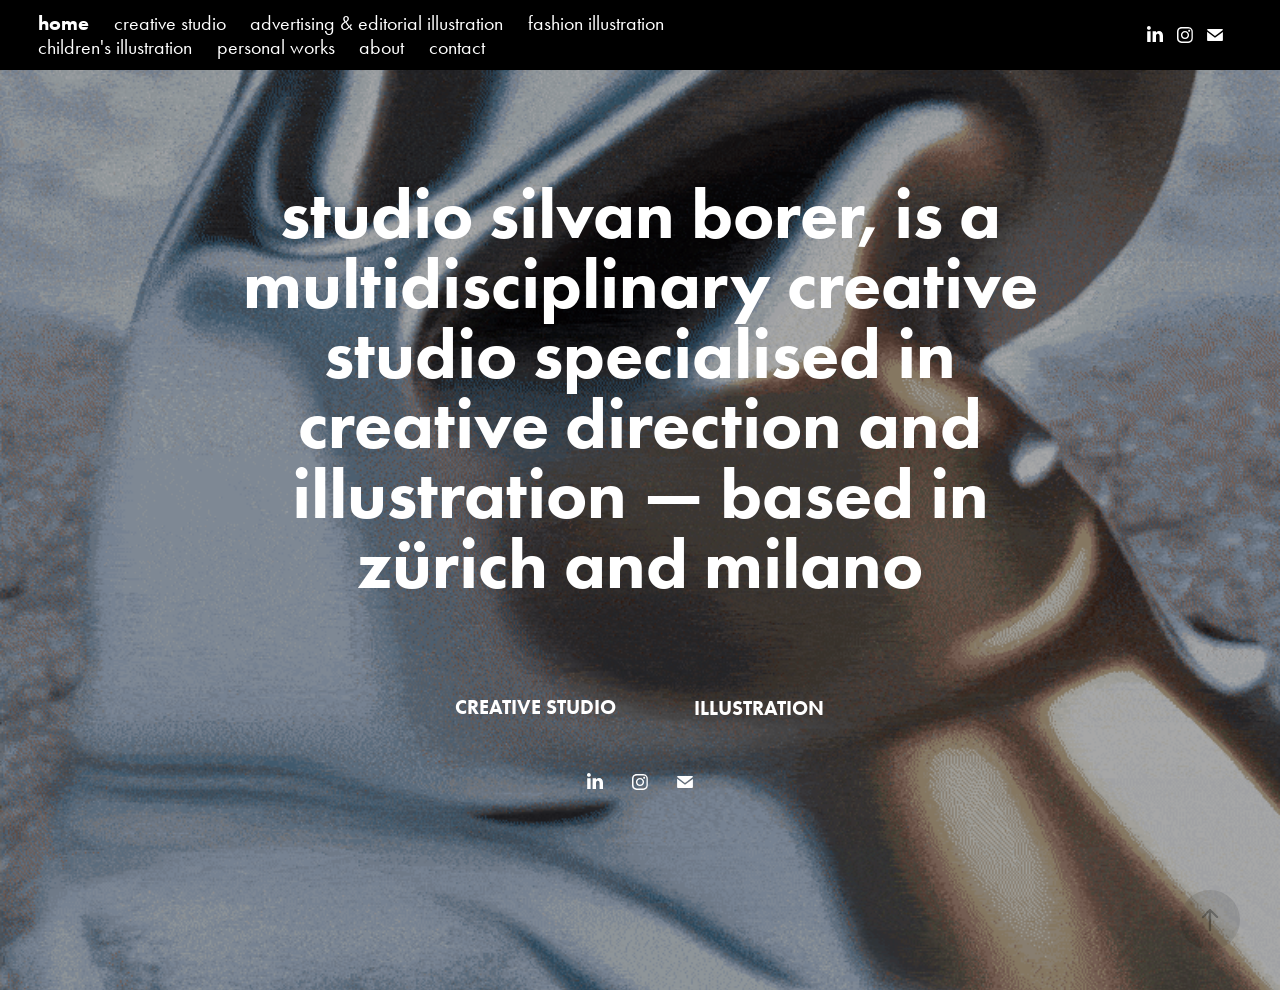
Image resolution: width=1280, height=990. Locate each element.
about (381, 47)
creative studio (170, 23)
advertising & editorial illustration (376, 23)
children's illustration (115, 47)
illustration (759, 708)
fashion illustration (596, 23)
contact (457, 47)
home (63, 23)
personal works (276, 47)
